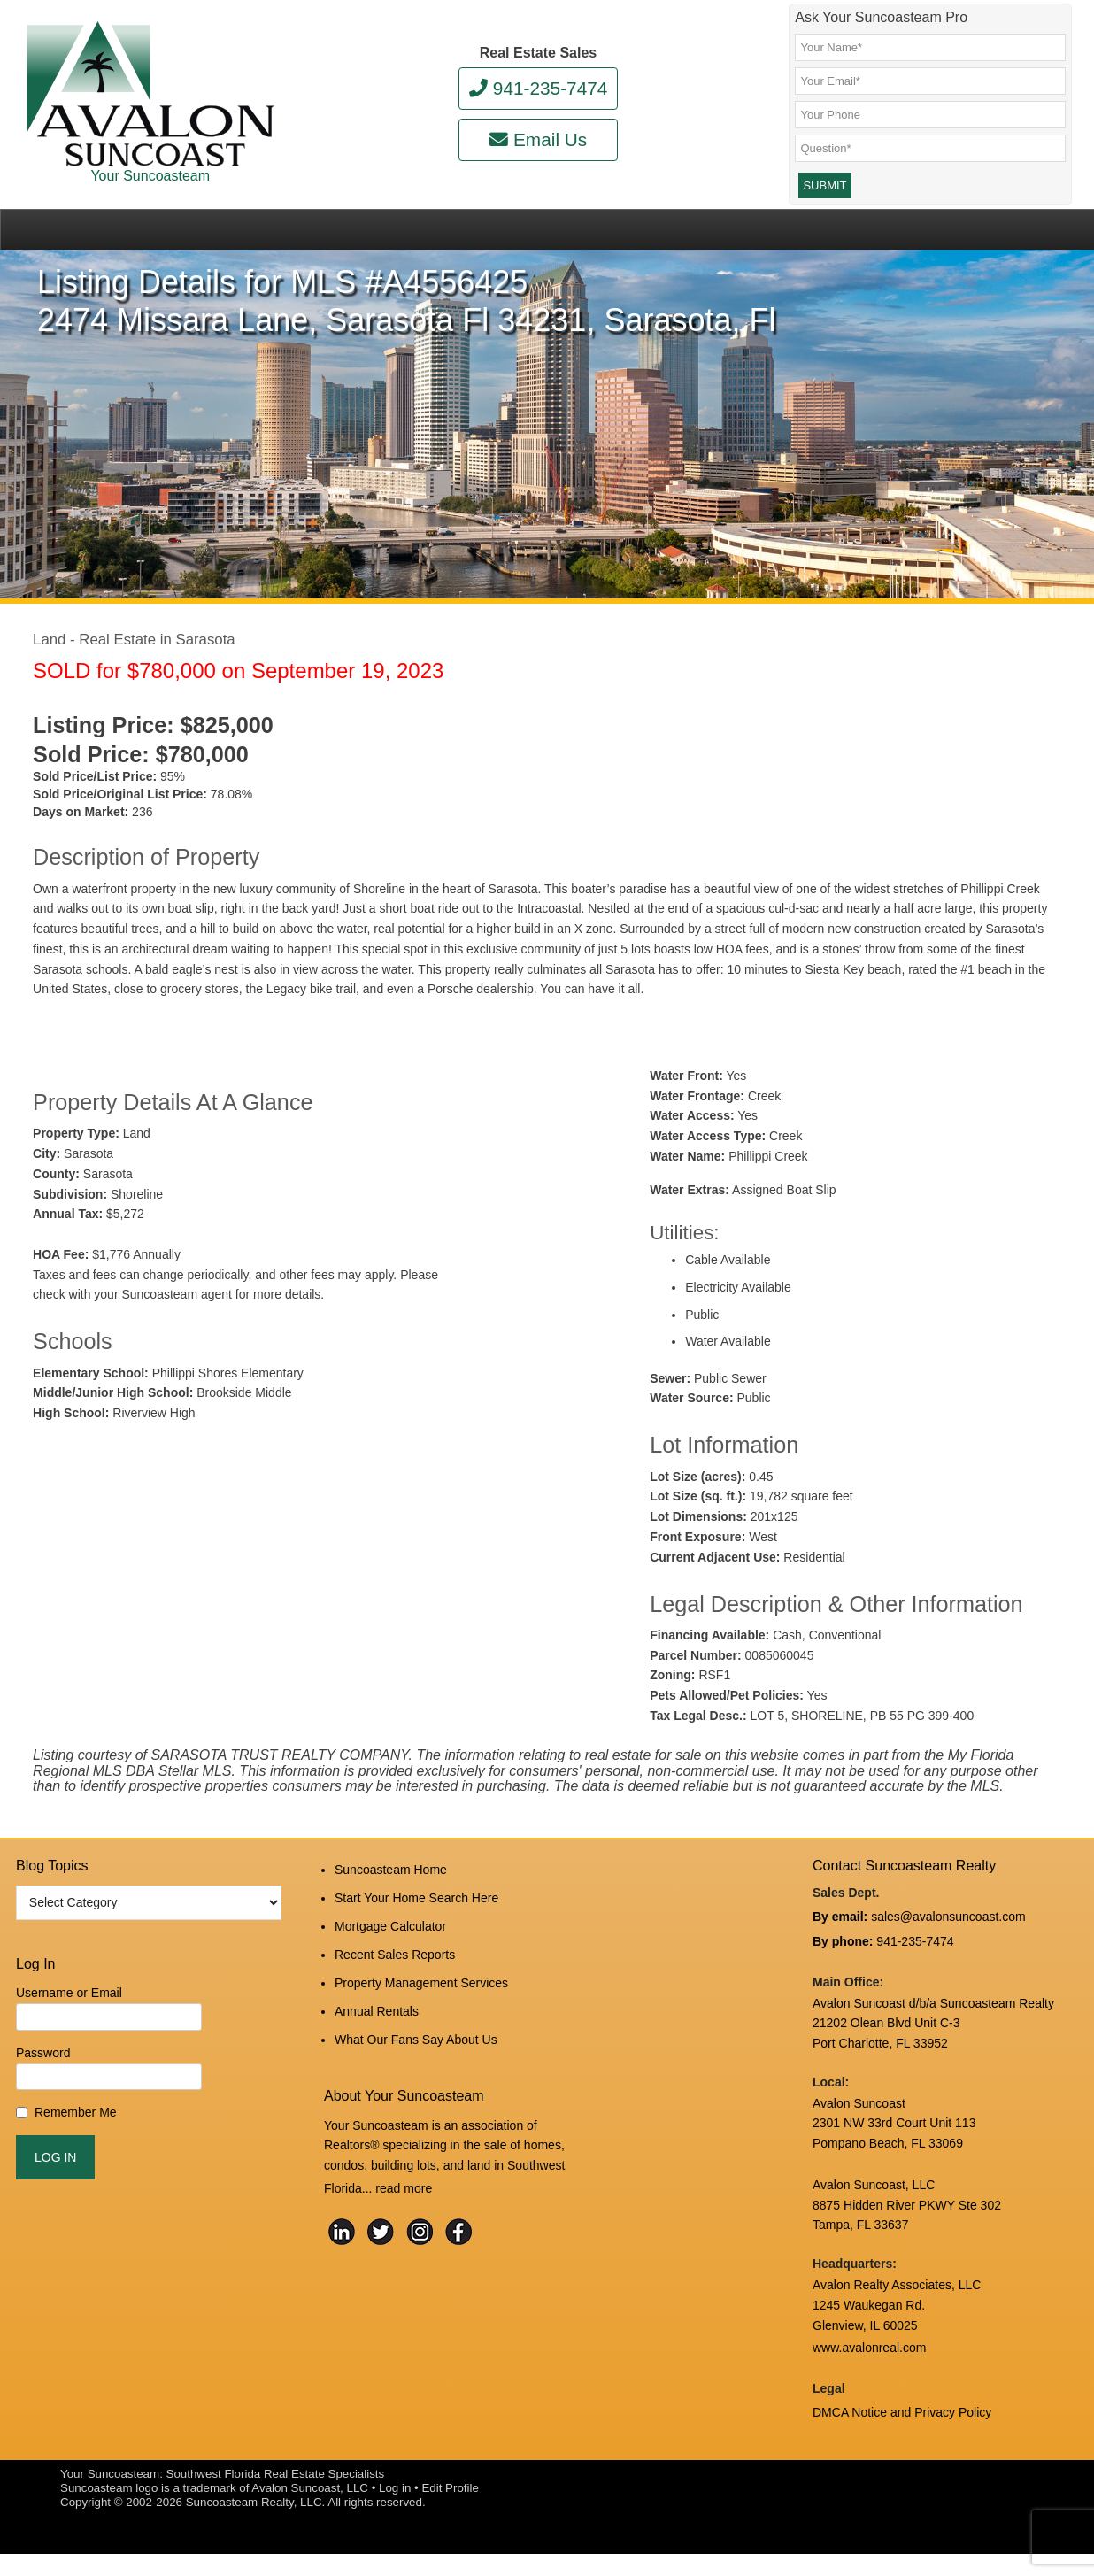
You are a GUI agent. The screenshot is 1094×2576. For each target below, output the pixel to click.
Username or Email (69, 2033)
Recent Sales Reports (395, 1978)
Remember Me (76, 2153)
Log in (395, 2510)
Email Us (538, 139)
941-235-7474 (538, 88)
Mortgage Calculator (390, 1954)
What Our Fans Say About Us (416, 2049)
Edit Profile (449, 2510)
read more (403, 2194)
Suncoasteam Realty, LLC (254, 2524)
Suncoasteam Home (391, 1908)
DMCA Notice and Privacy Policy (902, 2436)
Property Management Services (421, 2002)
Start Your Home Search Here (416, 1931)
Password (43, 2093)
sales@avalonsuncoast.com (948, 1954)
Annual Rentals (377, 2026)
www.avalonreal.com (869, 2377)
